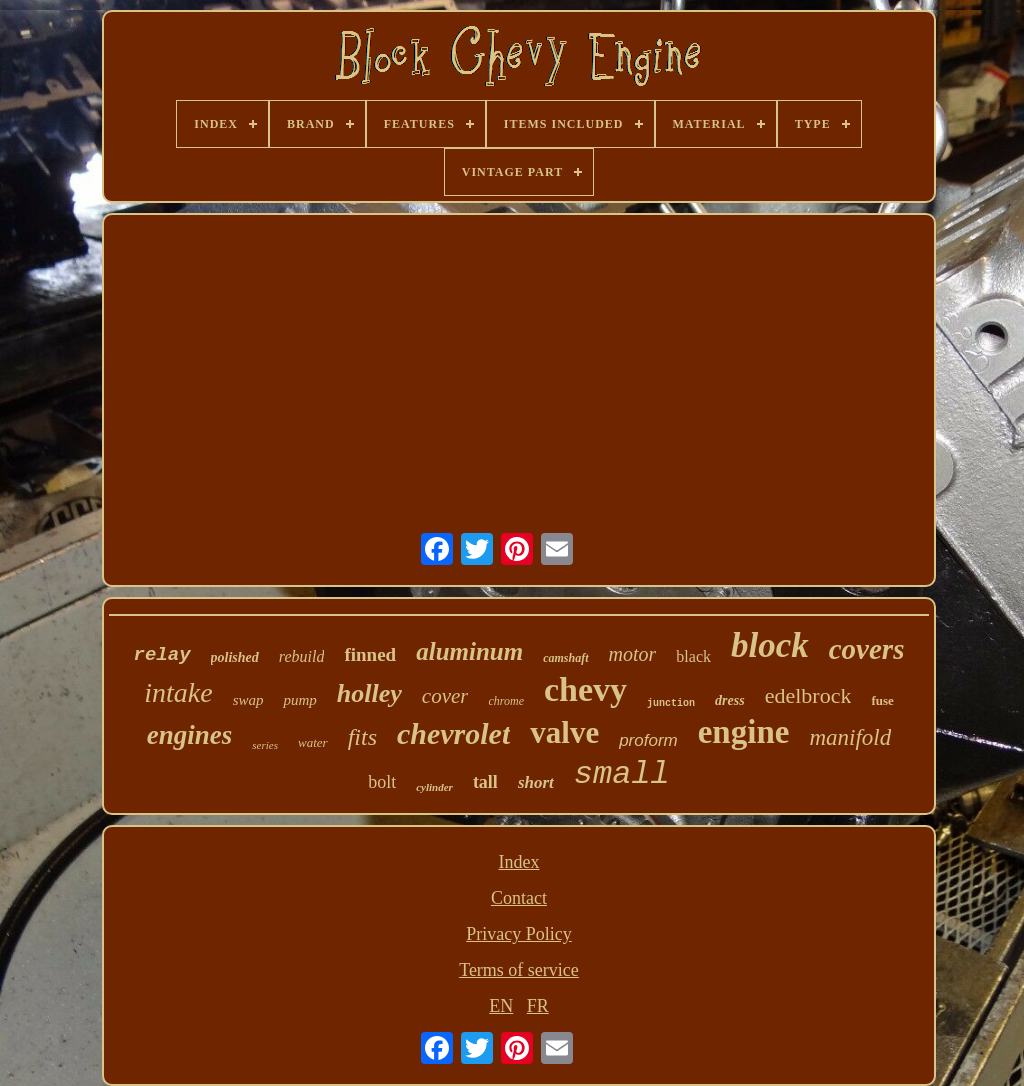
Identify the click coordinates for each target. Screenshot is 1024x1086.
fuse (882, 700)
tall (485, 782)
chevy (585, 689)
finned (370, 654)
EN (501, 1006)
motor (633, 654)
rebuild (302, 656)
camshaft (565, 658)
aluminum (469, 651)
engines (190, 735)
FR (538, 1006)
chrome (506, 701)
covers (867, 649)
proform (648, 740)
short (536, 782)
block (770, 645)
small (622, 774)
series (265, 745)
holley (369, 693)
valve (564, 732)
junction (671, 703)
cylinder (434, 787)
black (693, 656)
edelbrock (808, 695)
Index (519, 862)
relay (162, 655)
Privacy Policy (519, 934)
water (313, 742)
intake (178, 692)
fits (362, 737)
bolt (382, 782)
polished (235, 657)
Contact (519, 898)
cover (445, 696)
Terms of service (519, 970)
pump (299, 700)
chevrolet (453, 733)
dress (730, 700)
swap (248, 700)
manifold (850, 737)
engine (744, 732)
